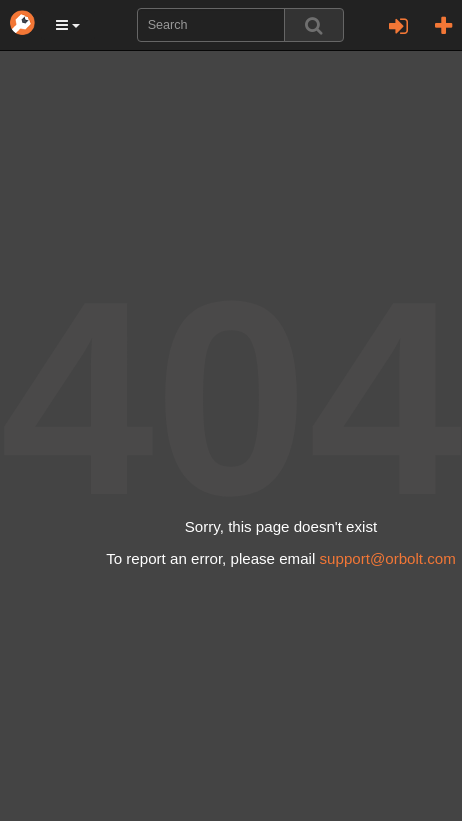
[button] (68, 25)
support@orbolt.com (388, 558)
